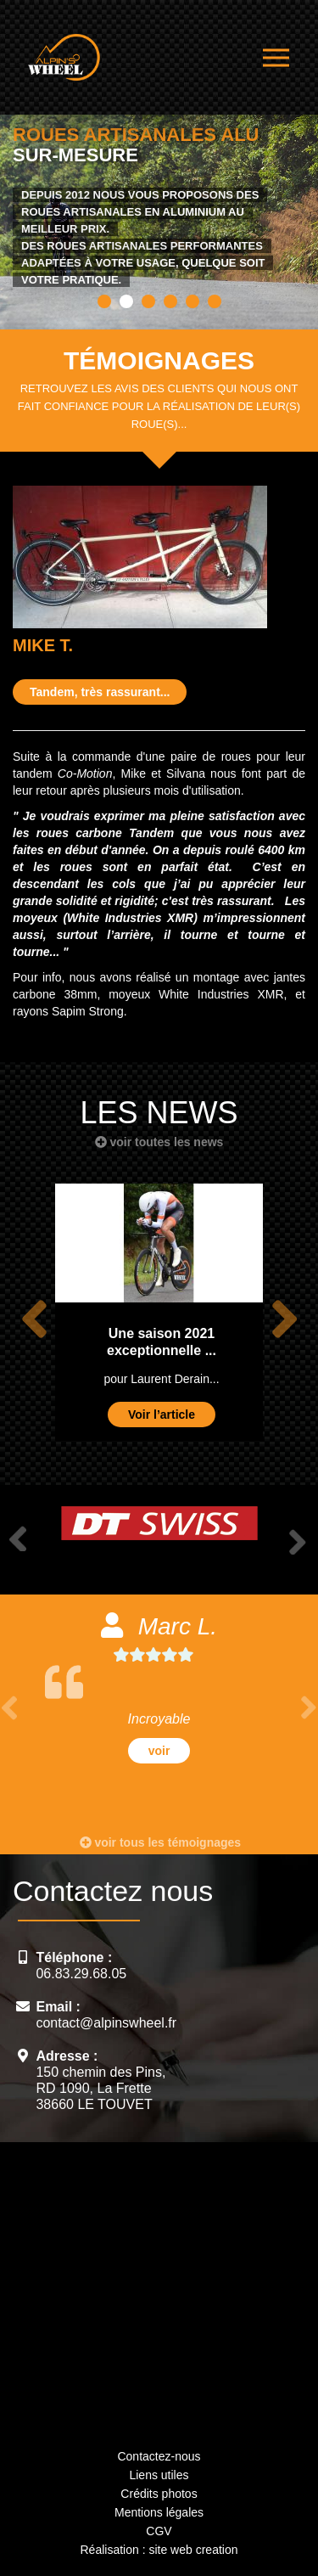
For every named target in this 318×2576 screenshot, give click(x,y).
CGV (158, 2531)
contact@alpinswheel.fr (106, 2023)
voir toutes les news (159, 1142)
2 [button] (126, 301)
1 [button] (104, 301)
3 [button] (148, 301)
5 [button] (192, 301)
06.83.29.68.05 (81, 1973)
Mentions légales (159, 2512)
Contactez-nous (158, 2456)
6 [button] (214, 301)
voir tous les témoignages (161, 1842)
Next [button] (284, 1319)
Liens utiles (158, 2475)
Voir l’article (161, 1414)
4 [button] (170, 301)
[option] (159, 210)
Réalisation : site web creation (159, 2549)
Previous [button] (34, 1319)
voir (159, 1751)
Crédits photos (158, 2493)
